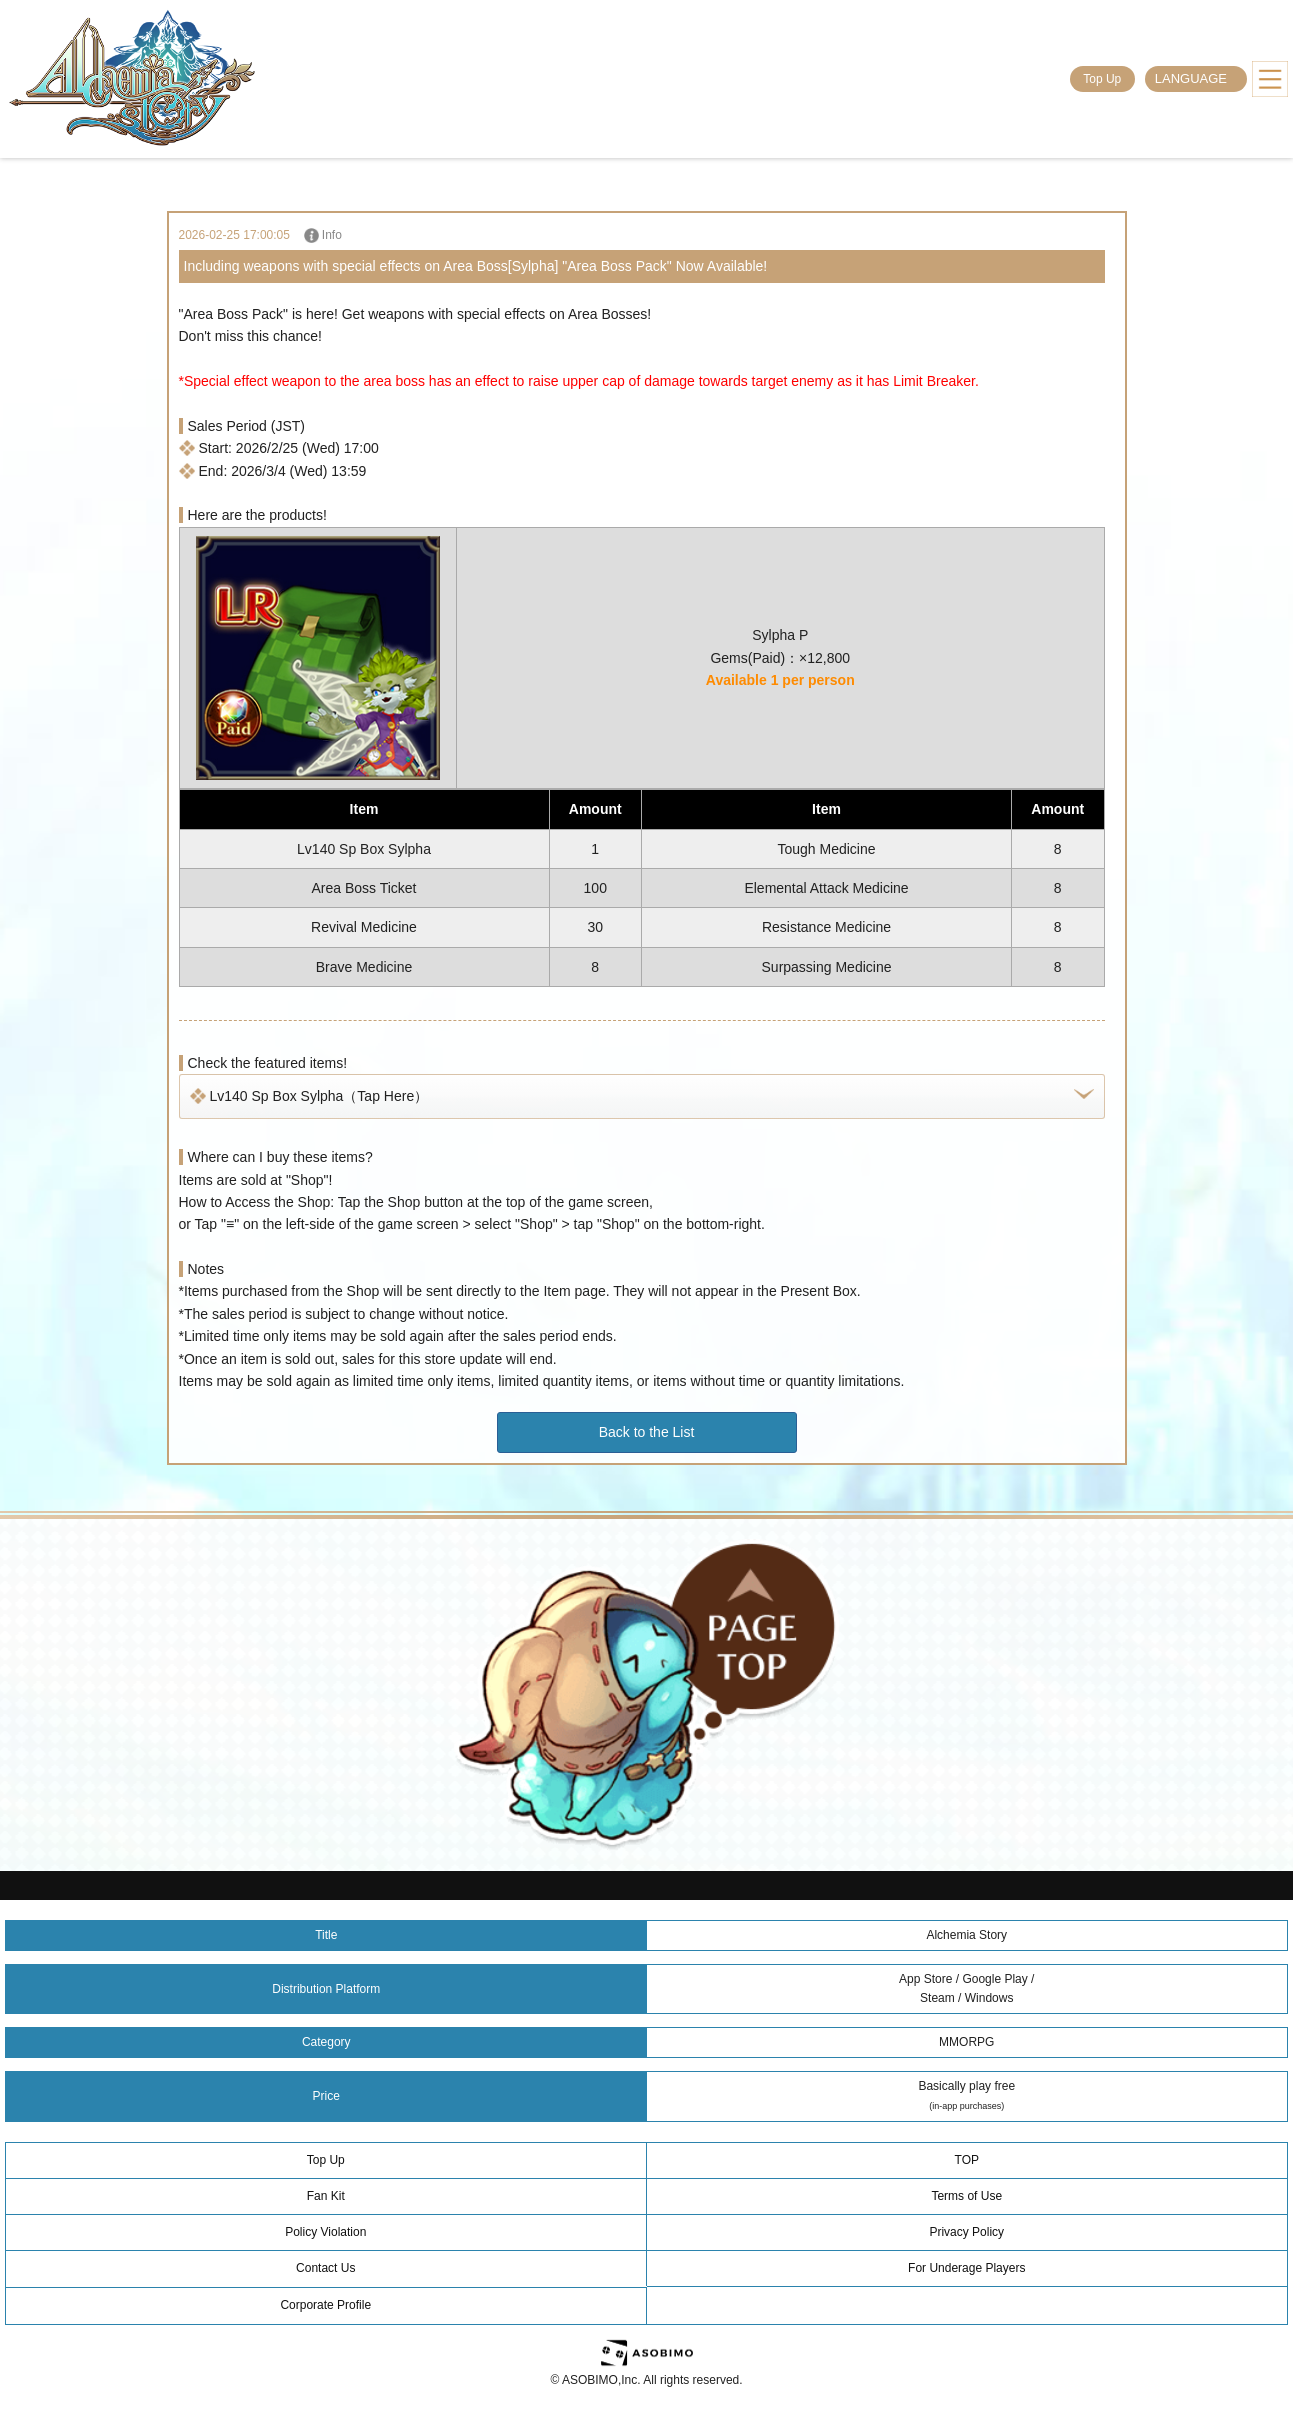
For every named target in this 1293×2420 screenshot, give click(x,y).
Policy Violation (325, 2232)
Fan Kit (326, 2196)
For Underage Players (966, 2268)
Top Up (1102, 79)
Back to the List (647, 1432)
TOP (967, 2160)
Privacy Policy (966, 2232)
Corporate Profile (325, 2305)
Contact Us (325, 2268)
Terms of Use (966, 2196)
